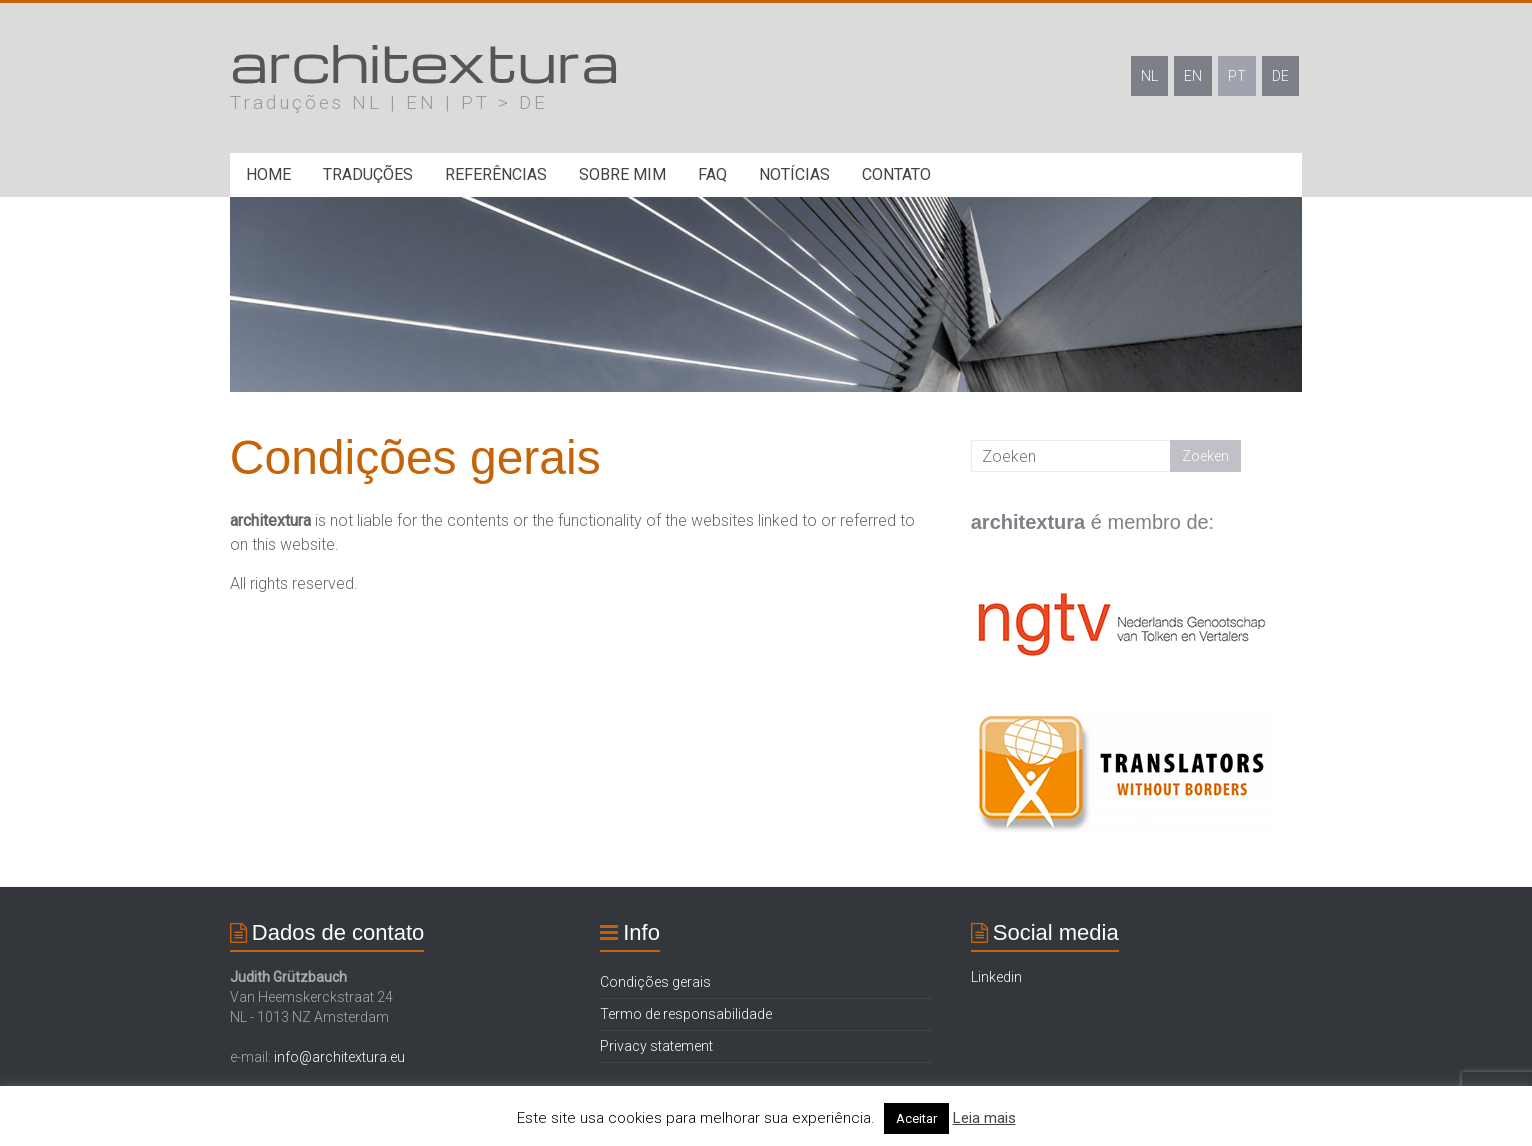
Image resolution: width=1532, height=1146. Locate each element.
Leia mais (984, 1118)
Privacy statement (656, 1046)
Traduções (368, 174)
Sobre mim (622, 174)
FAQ (712, 174)
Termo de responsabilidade (686, 1014)
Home (268, 174)
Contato (896, 174)
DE (1280, 76)
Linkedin (996, 977)
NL (1149, 76)
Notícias (794, 174)
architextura (424, 60)
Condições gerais (655, 982)
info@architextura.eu (339, 1057)
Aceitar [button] (916, 1118)
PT (1237, 76)
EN (1193, 76)
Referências (496, 174)
